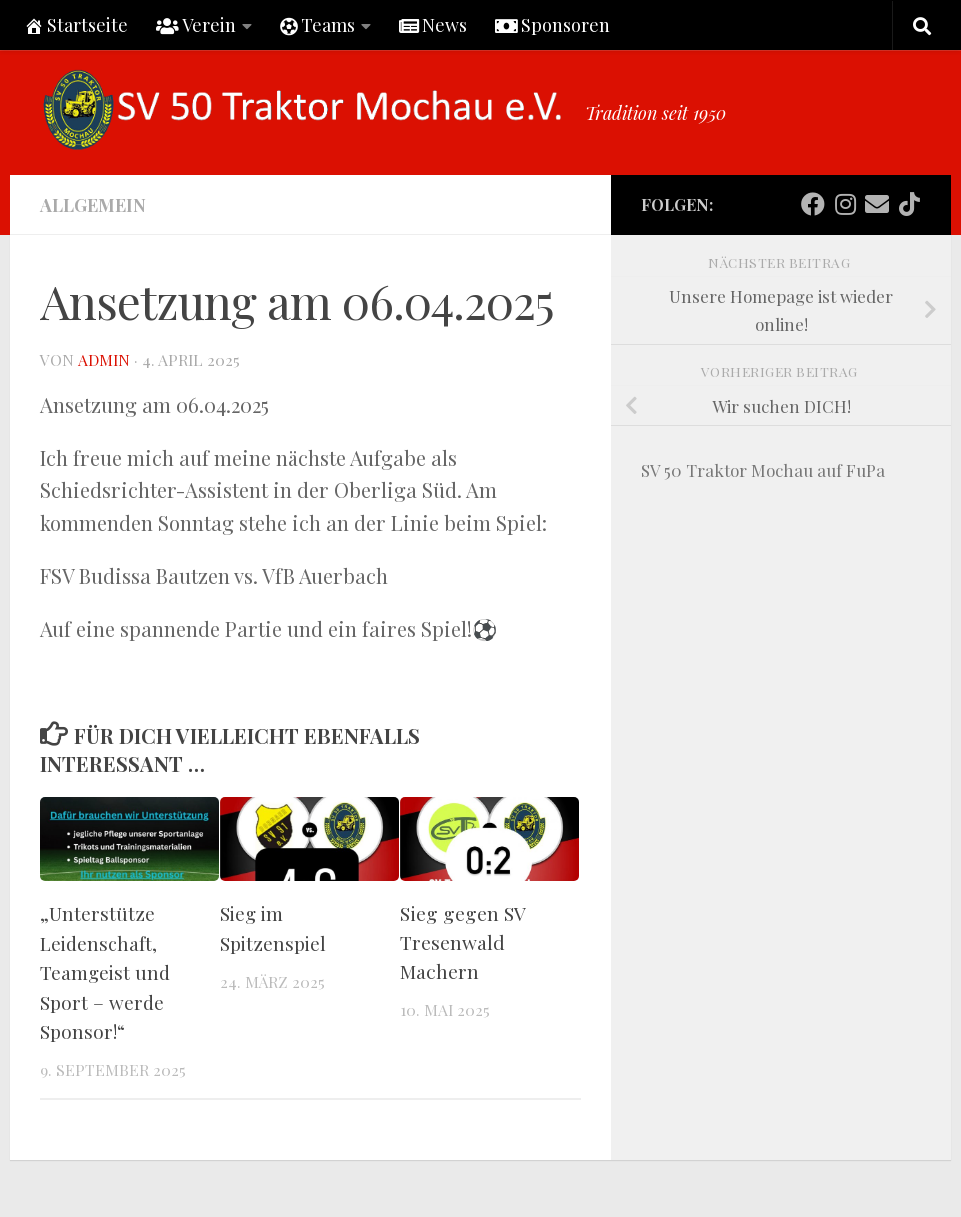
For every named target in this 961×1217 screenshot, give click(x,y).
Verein (196, 24)
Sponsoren (552, 24)
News (433, 24)
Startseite (76, 24)
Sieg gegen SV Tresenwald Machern (462, 942)
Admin (103, 359)
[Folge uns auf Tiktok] (909, 204)
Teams (317, 24)
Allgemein (93, 204)
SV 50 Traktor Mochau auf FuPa (763, 470)
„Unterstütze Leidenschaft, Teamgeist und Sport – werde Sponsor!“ (106, 970)
